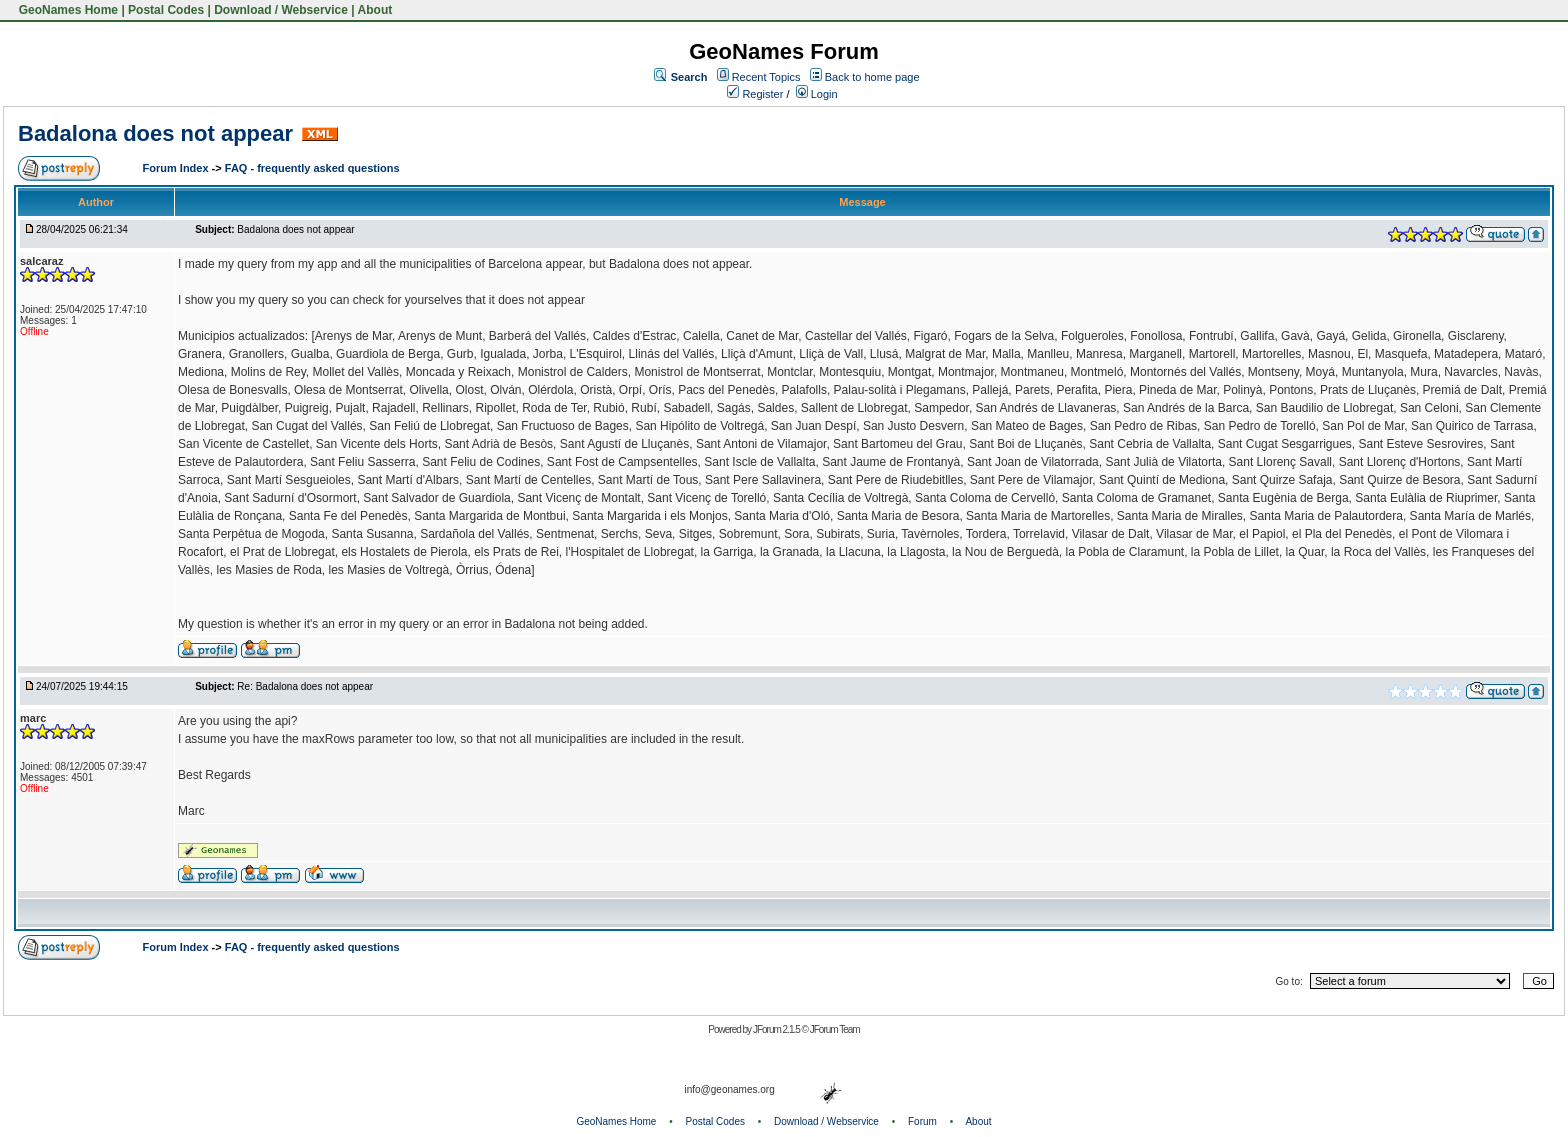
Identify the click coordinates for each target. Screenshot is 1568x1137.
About (375, 10)
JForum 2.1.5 (777, 1029)
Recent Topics (766, 77)
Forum (922, 1121)
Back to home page (872, 77)
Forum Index (177, 168)
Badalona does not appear (155, 133)
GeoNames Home (66, 10)
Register (755, 94)
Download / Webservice (281, 10)
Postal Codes (166, 10)
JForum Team (835, 1029)
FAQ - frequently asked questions (312, 168)
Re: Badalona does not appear (305, 686)
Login (817, 94)
